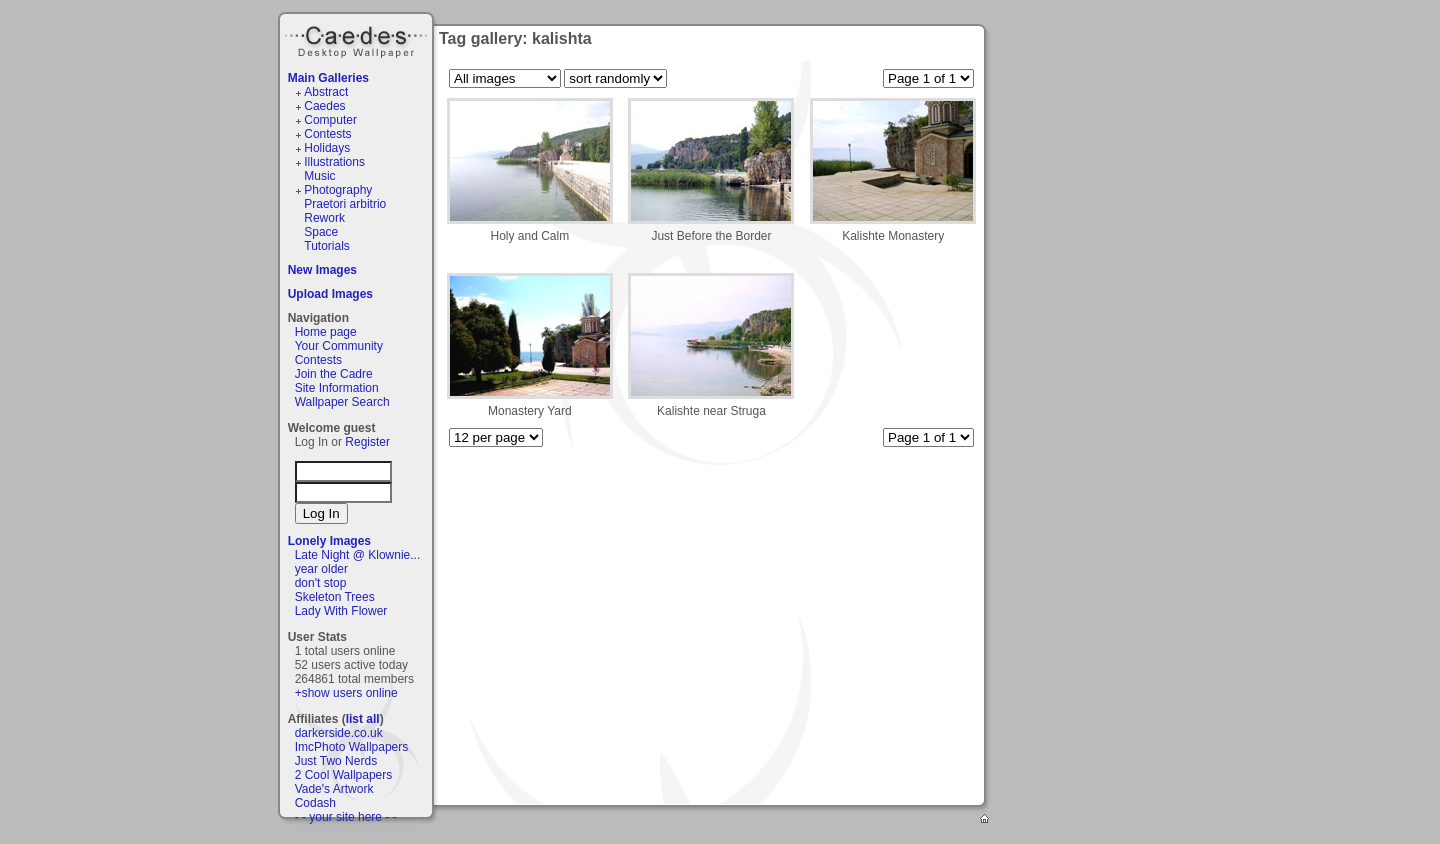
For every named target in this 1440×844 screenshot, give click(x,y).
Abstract (326, 92)
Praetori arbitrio (345, 204)
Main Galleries (328, 78)
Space (321, 232)
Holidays (327, 148)
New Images (322, 270)
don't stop (321, 583)
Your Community (339, 346)
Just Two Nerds (336, 761)
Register (367, 442)
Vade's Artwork (334, 789)
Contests (327, 134)
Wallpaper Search (342, 402)
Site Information (337, 388)
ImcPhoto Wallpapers (352, 747)
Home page (326, 332)
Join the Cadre (334, 374)
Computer (330, 120)
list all (363, 719)
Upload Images (330, 294)
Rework (324, 218)
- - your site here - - (346, 817)
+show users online (346, 693)
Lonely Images (329, 541)
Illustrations (334, 162)
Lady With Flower (341, 611)
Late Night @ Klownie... (358, 555)
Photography (338, 190)
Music (319, 176)
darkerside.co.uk (339, 733)
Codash (315, 803)
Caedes (358, 39)
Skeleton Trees (335, 597)
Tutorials (327, 246)
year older (321, 569)
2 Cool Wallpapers (344, 775)
